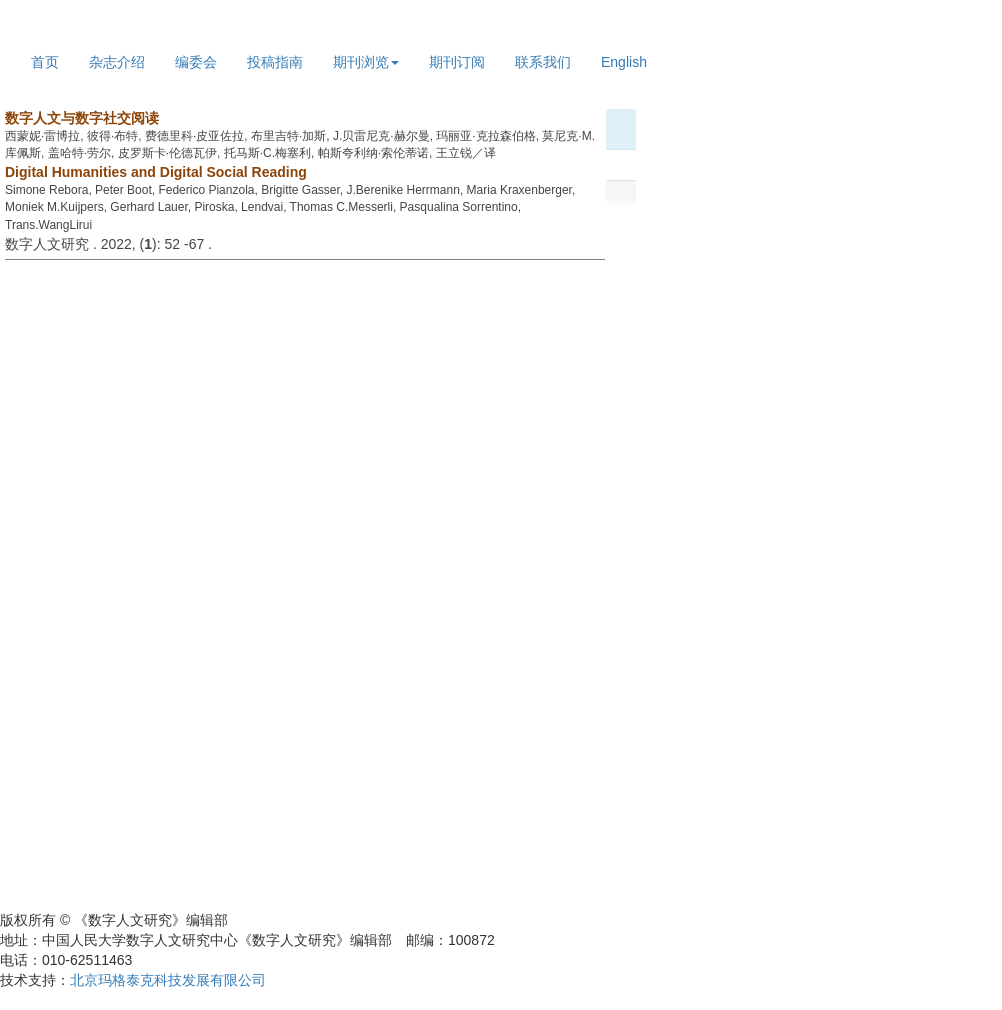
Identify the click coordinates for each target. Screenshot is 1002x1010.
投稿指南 (275, 62)
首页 (45, 62)
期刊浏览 (366, 62)
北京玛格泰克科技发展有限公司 (168, 980)
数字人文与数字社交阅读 (82, 118)
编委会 (196, 62)
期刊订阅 (457, 62)
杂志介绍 (117, 62)
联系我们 (543, 62)
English (624, 62)
